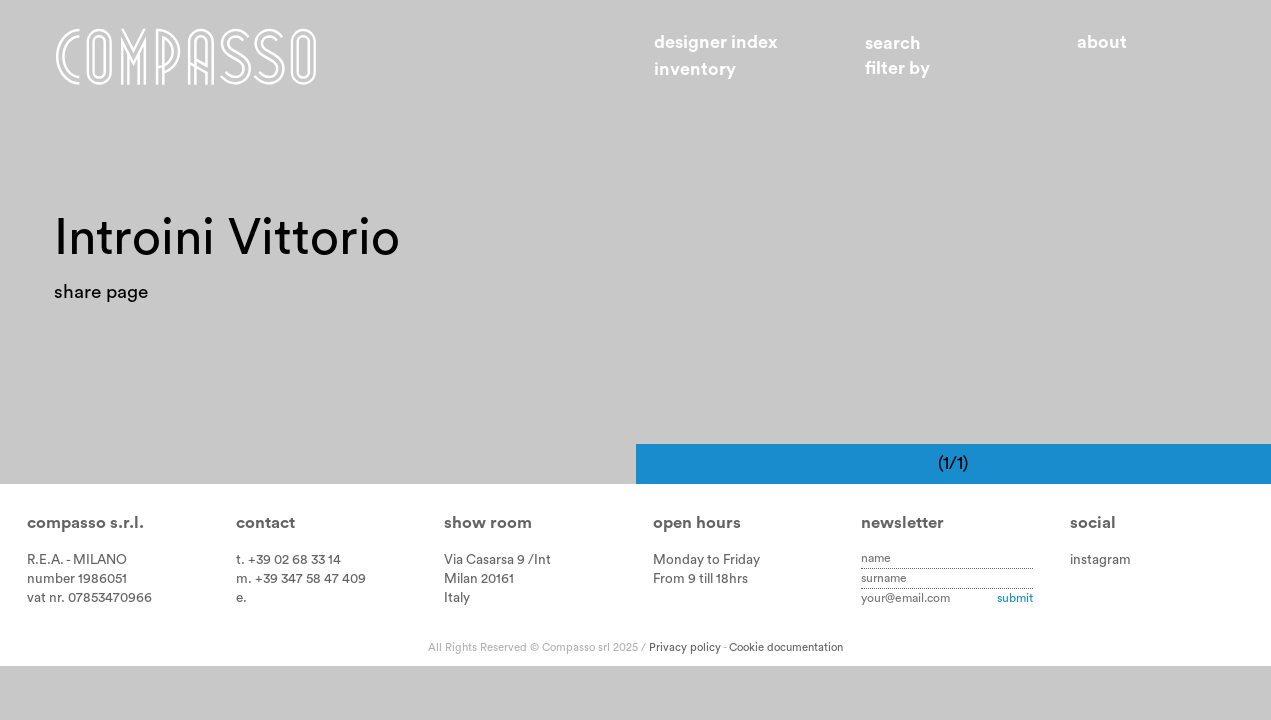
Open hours (697, 522)
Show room (488, 522)
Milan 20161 (479, 579)
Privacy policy (685, 647)
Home (186, 56)
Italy (457, 598)
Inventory (695, 69)
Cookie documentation (786, 647)
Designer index (716, 42)
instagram (1100, 560)
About (1102, 42)
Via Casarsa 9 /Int (497, 560)
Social (1093, 522)
